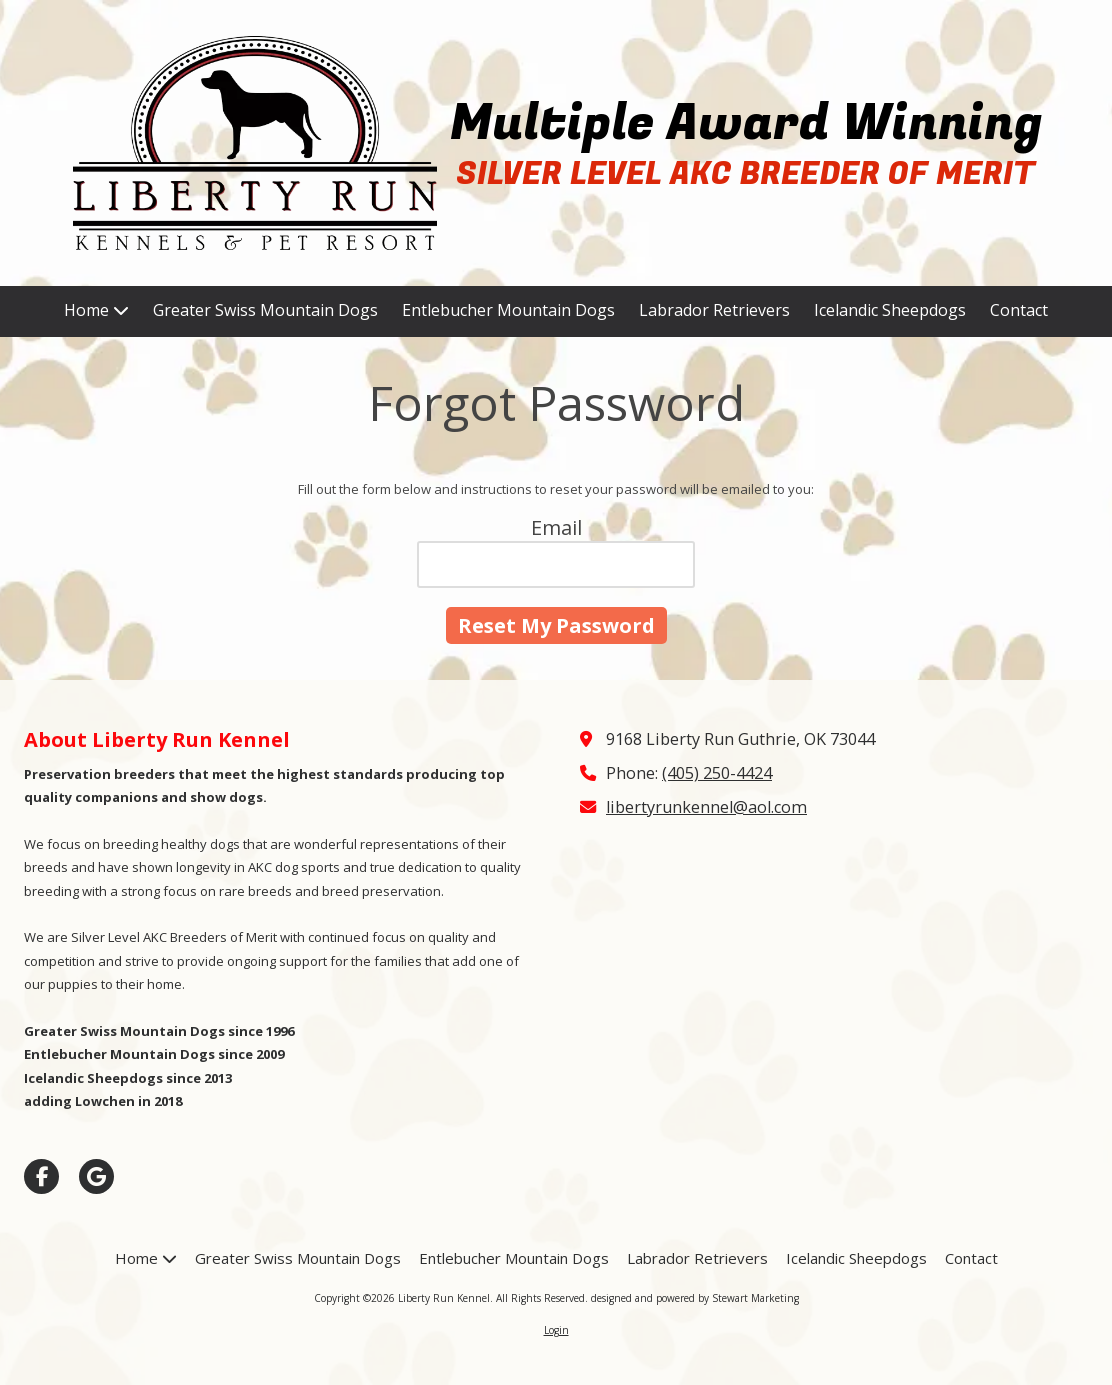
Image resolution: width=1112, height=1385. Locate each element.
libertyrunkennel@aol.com (706, 807)
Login (556, 1330)
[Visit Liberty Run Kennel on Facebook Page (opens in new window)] (41, 1176)
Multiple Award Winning (746, 123)
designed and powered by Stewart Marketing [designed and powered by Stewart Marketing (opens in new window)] (695, 1298)
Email (556, 527)
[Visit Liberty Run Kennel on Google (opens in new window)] (96, 1176)
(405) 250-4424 (717, 773)
